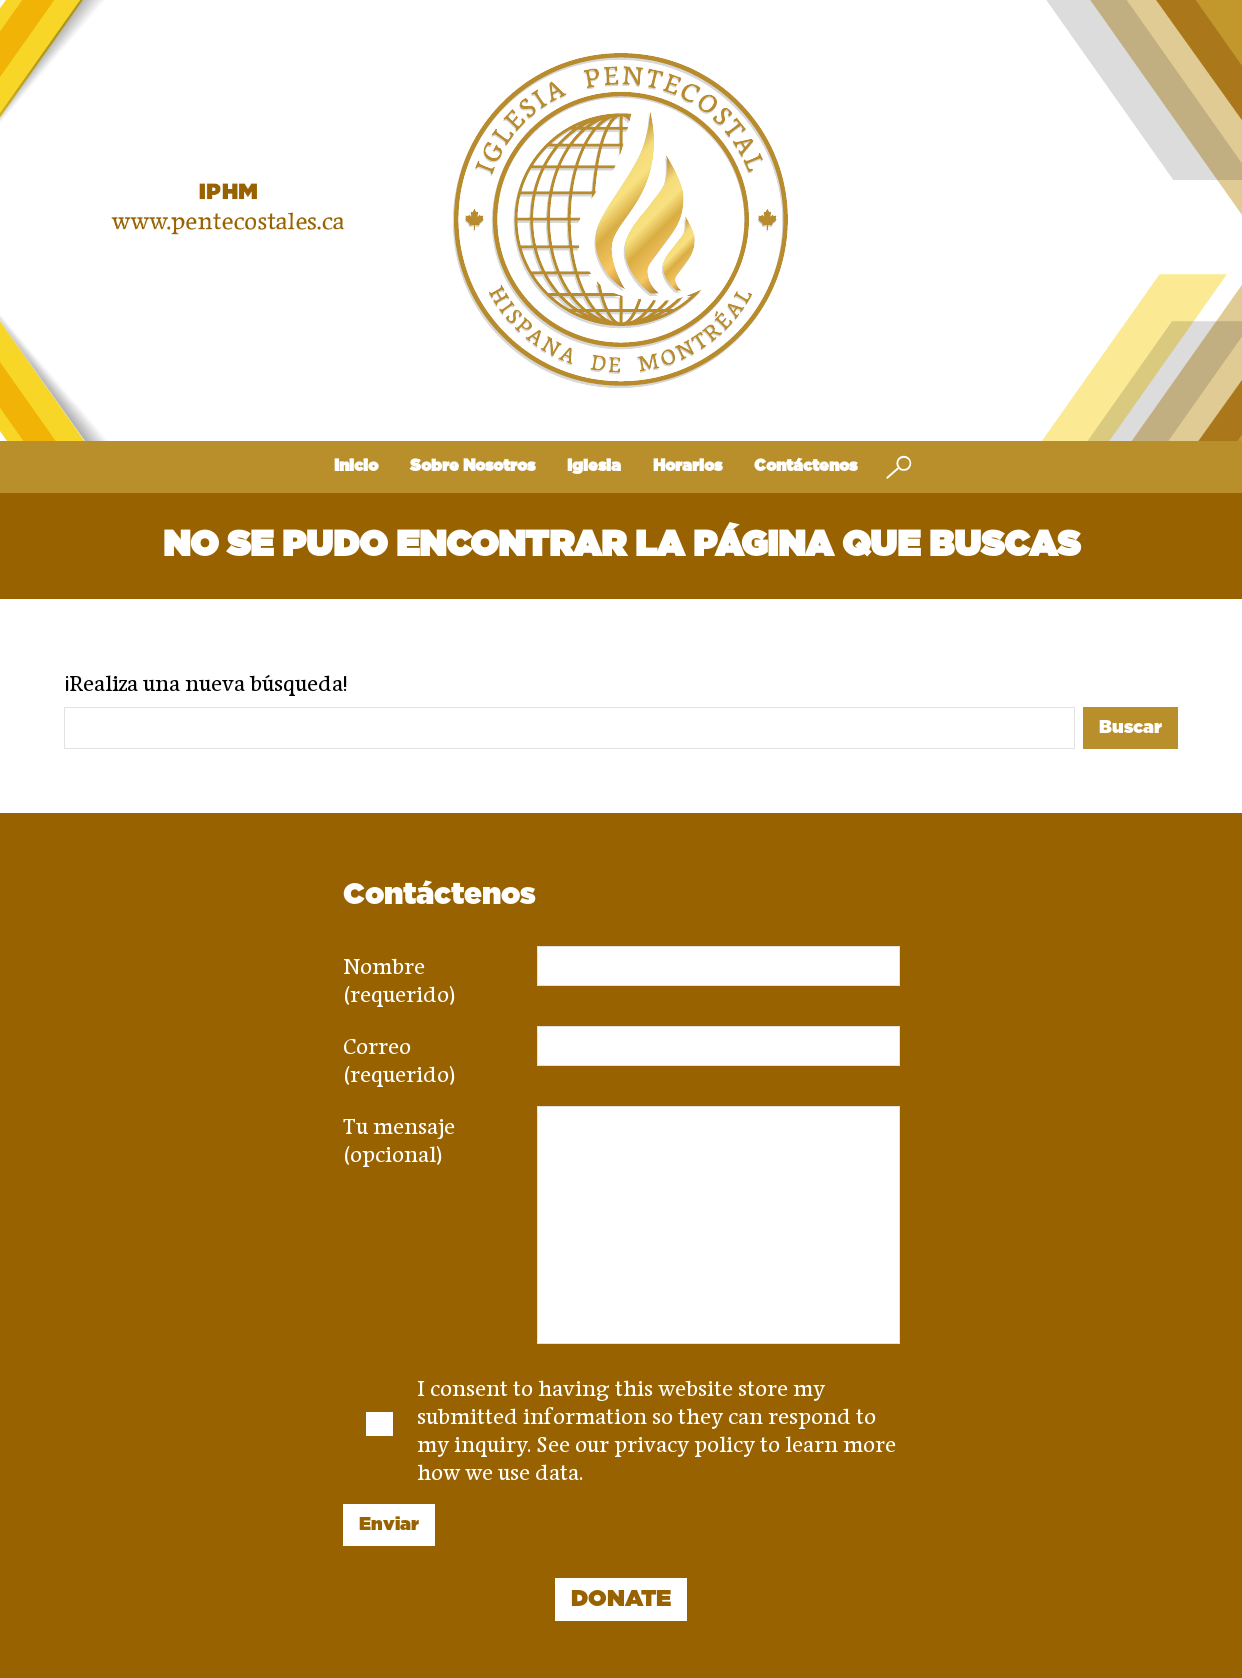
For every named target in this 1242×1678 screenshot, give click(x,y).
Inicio (356, 466)
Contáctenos (805, 466)
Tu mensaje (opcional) (399, 1134)
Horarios (687, 466)
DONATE (621, 1599)
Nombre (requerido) (399, 974)
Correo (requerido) (399, 1054)
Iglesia (594, 466)
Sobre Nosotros (472, 466)
